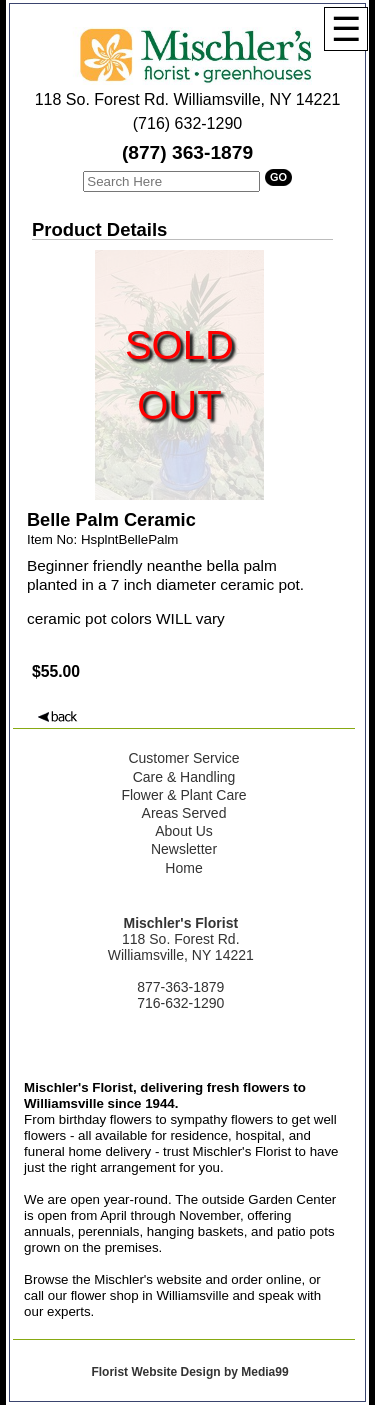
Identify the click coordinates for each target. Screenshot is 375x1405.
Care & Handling (184, 777)
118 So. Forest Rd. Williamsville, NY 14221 (188, 99)
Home (183, 868)
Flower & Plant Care (183, 795)
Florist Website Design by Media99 (189, 1372)
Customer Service (183, 758)
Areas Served (184, 813)
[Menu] (346, 29)
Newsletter (184, 849)
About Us (184, 831)
